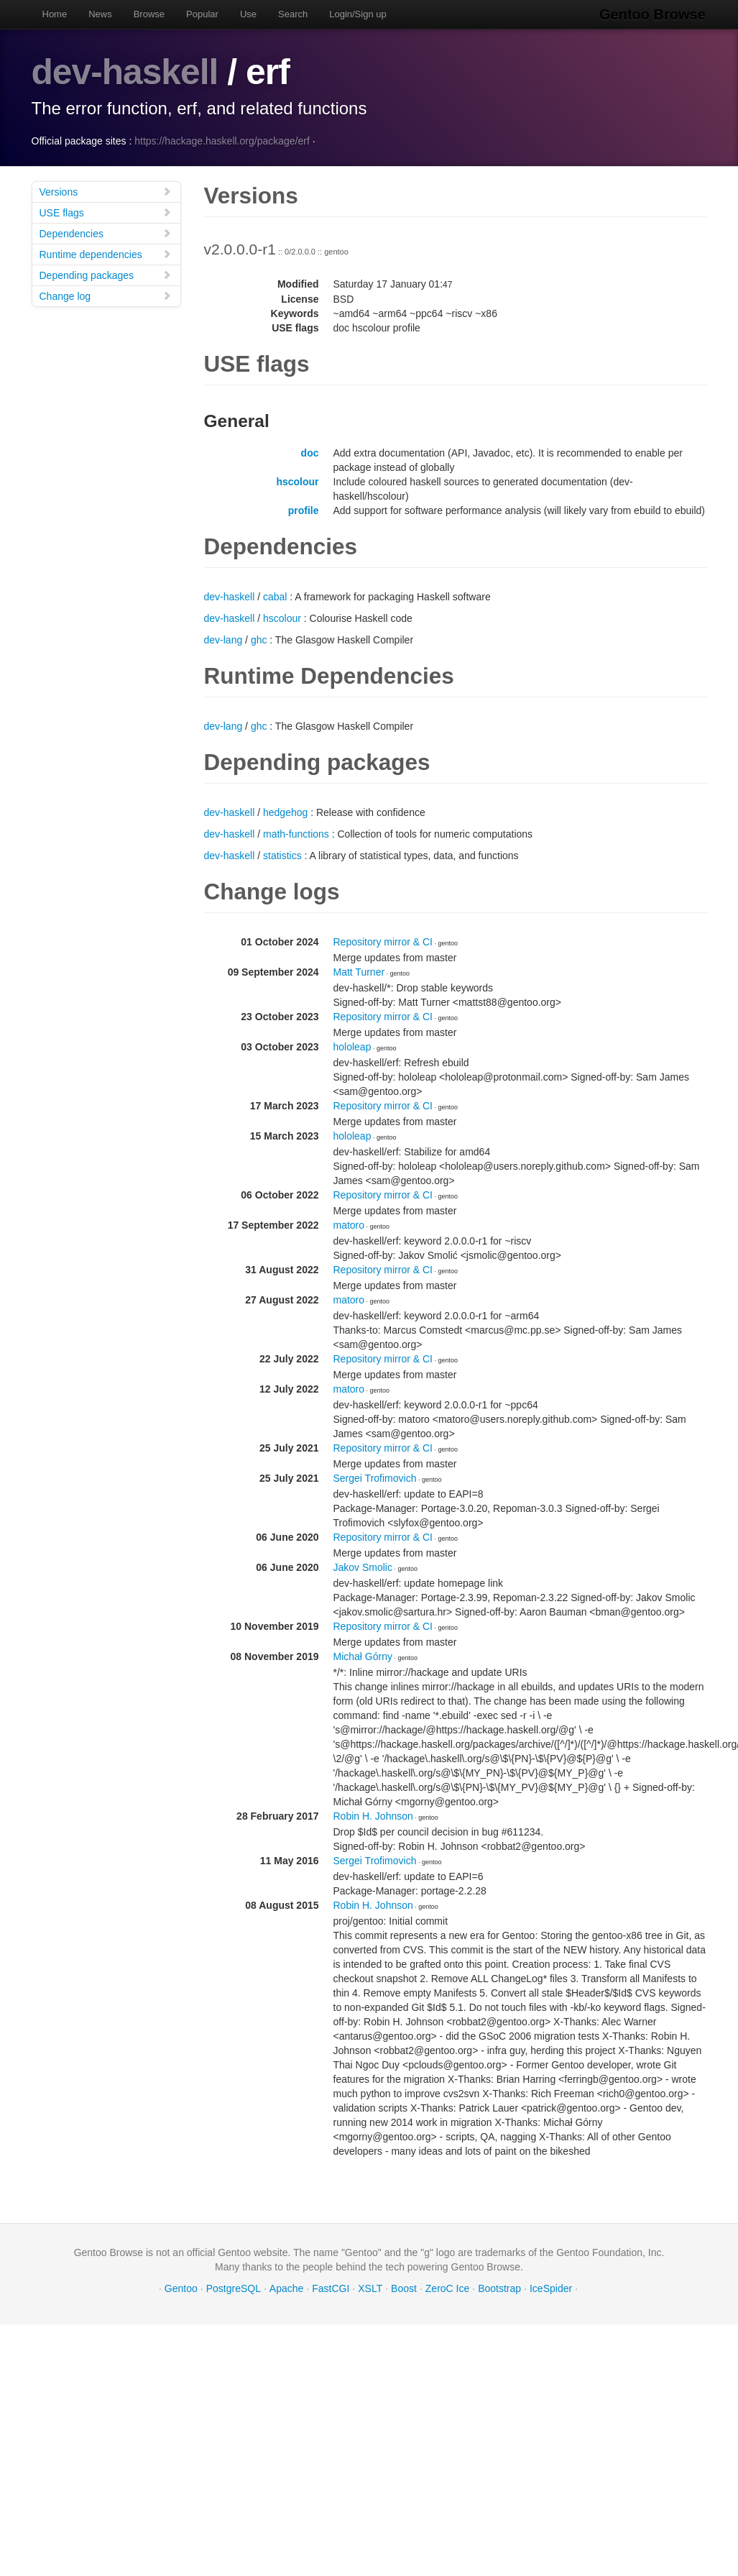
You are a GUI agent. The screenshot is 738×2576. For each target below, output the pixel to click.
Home (55, 14)
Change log (106, 295)
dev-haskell (125, 72)
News (100, 14)
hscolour (297, 481)
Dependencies (106, 232)
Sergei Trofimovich (375, 1477)
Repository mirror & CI (383, 941)
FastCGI (330, 2287)
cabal (275, 596)
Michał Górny (362, 1655)
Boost (404, 2287)
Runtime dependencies (106, 253)
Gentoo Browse (654, 14)
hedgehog (285, 811)
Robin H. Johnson (373, 1815)
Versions (106, 191)
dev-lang (223, 639)
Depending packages (106, 274)
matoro (349, 1224)
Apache (286, 2287)
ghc (259, 639)
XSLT (370, 2287)
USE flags (106, 212)
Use (248, 14)
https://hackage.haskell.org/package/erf (222, 140)
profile (303, 509)
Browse (149, 14)
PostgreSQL (233, 2287)
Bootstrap (499, 2287)
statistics (282, 855)
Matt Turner (359, 971)
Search (293, 14)
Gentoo (181, 2287)
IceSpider (551, 2287)
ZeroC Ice (447, 2287)
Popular (202, 14)
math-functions (296, 833)
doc (310, 452)
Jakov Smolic (362, 1566)
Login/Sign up (358, 14)
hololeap (352, 1046)
